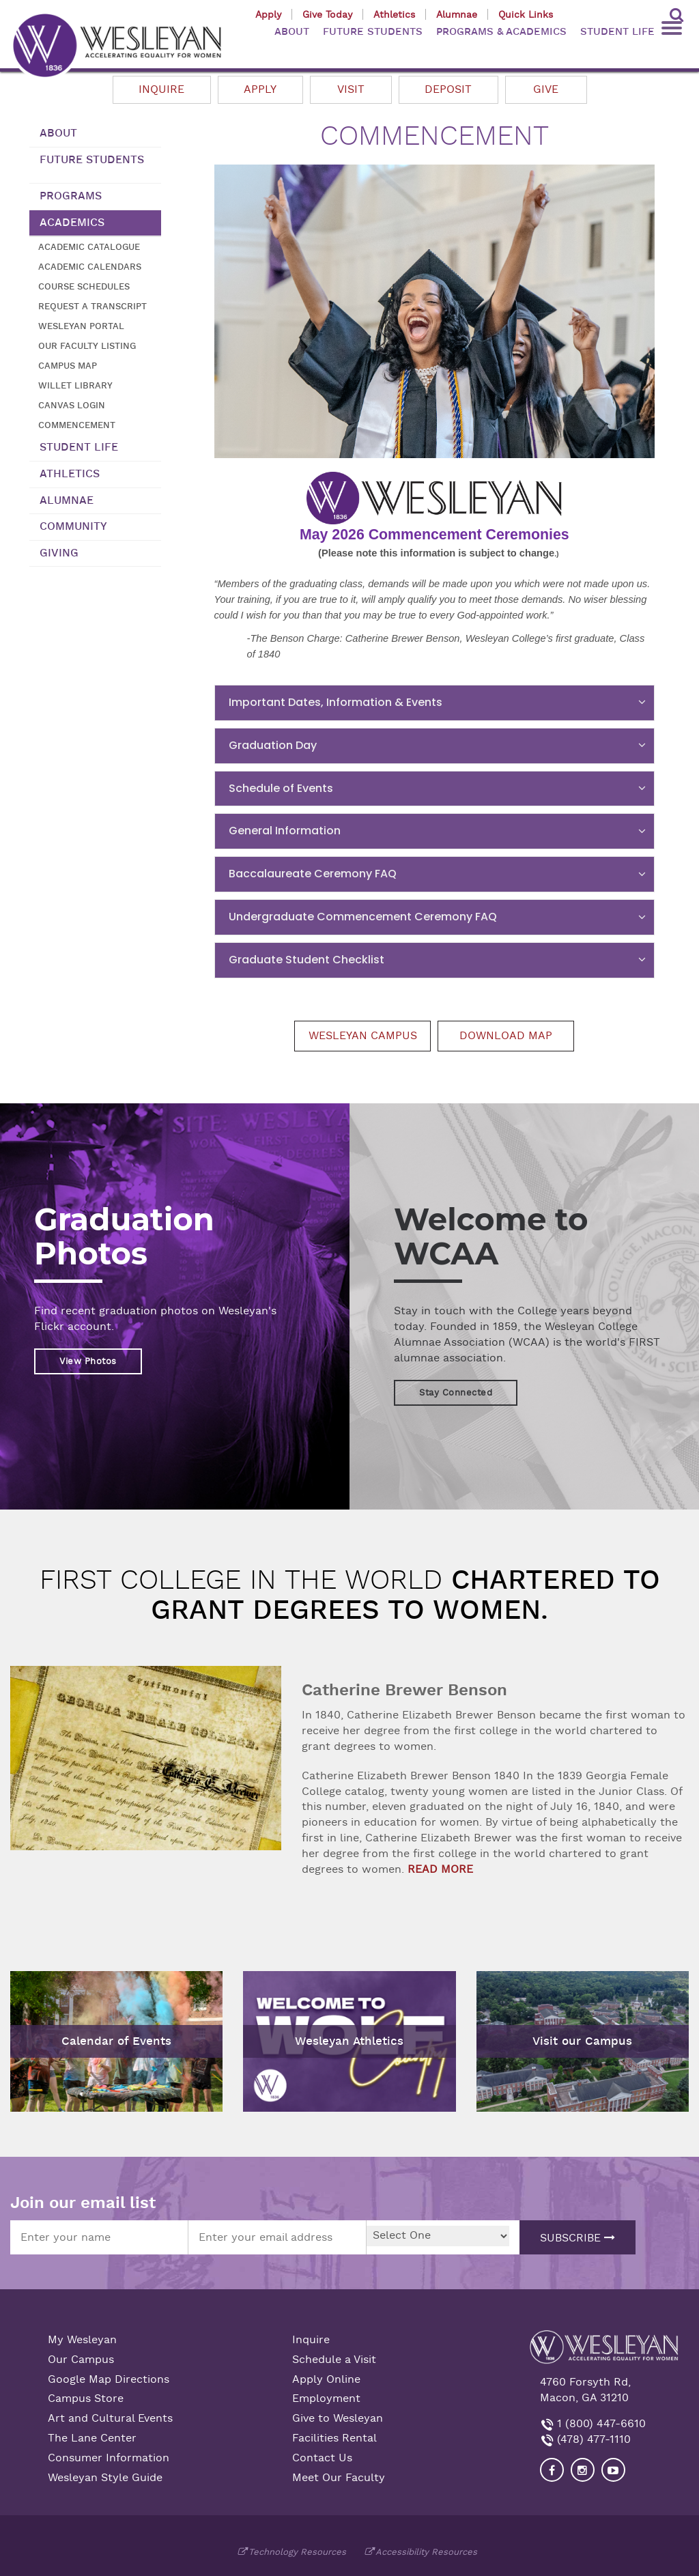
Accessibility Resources (426, 2552)
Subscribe (577, 2238)
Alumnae (456, 14)
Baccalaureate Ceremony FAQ (313, 873)
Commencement (76, 425)
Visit (351, 89)
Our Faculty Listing (87, 346)
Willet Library (75, 385)
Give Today (327, 14)
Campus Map (67, 365)
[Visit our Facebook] (552, 2470)
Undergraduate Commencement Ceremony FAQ (363, 916)
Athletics (394, 14)
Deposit (448, 89)
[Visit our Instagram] (583, 2470)
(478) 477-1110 (592, 2439)
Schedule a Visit (334, 2359)
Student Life (79, 447)
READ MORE (440, 1869)
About (58, 133)
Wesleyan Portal (81, 326)
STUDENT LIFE (617, 32)
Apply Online (326, 2379)
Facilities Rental (334, 2438)
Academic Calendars (89, 266)
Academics (72, 222)
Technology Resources (297, 2552)
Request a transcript (92, 306)
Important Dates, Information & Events (335, 702)
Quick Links (525, 14)
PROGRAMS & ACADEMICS (501, 32)
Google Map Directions (108, 2379)
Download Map (505, 1036)
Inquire (161, 89)
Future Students (92, 160)
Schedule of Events (281, 788)
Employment (326, 2398)
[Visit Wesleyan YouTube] (613, 2470)
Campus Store (86, 2398)
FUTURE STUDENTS (373, 32)
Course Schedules (84, 286)
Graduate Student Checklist (306, 959)
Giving (59, 553)
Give (545, 89)
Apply (268, 14)
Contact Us (322, 2458)
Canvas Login (71, 405)
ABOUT (291, 32)
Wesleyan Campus (363, 1036)
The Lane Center (92, 2438)
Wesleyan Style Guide (105, 2478)
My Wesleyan (82, 2340)
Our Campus (81, 2359)
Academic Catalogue (89, 247)
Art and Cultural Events (110, 2418)
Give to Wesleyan (337, 2418)
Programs (71, 196)
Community (73, 526)
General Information (285, 830)
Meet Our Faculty (338, 2478)
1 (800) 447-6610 (600, 2424)
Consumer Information (108, 2458)
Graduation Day (273, 745)
